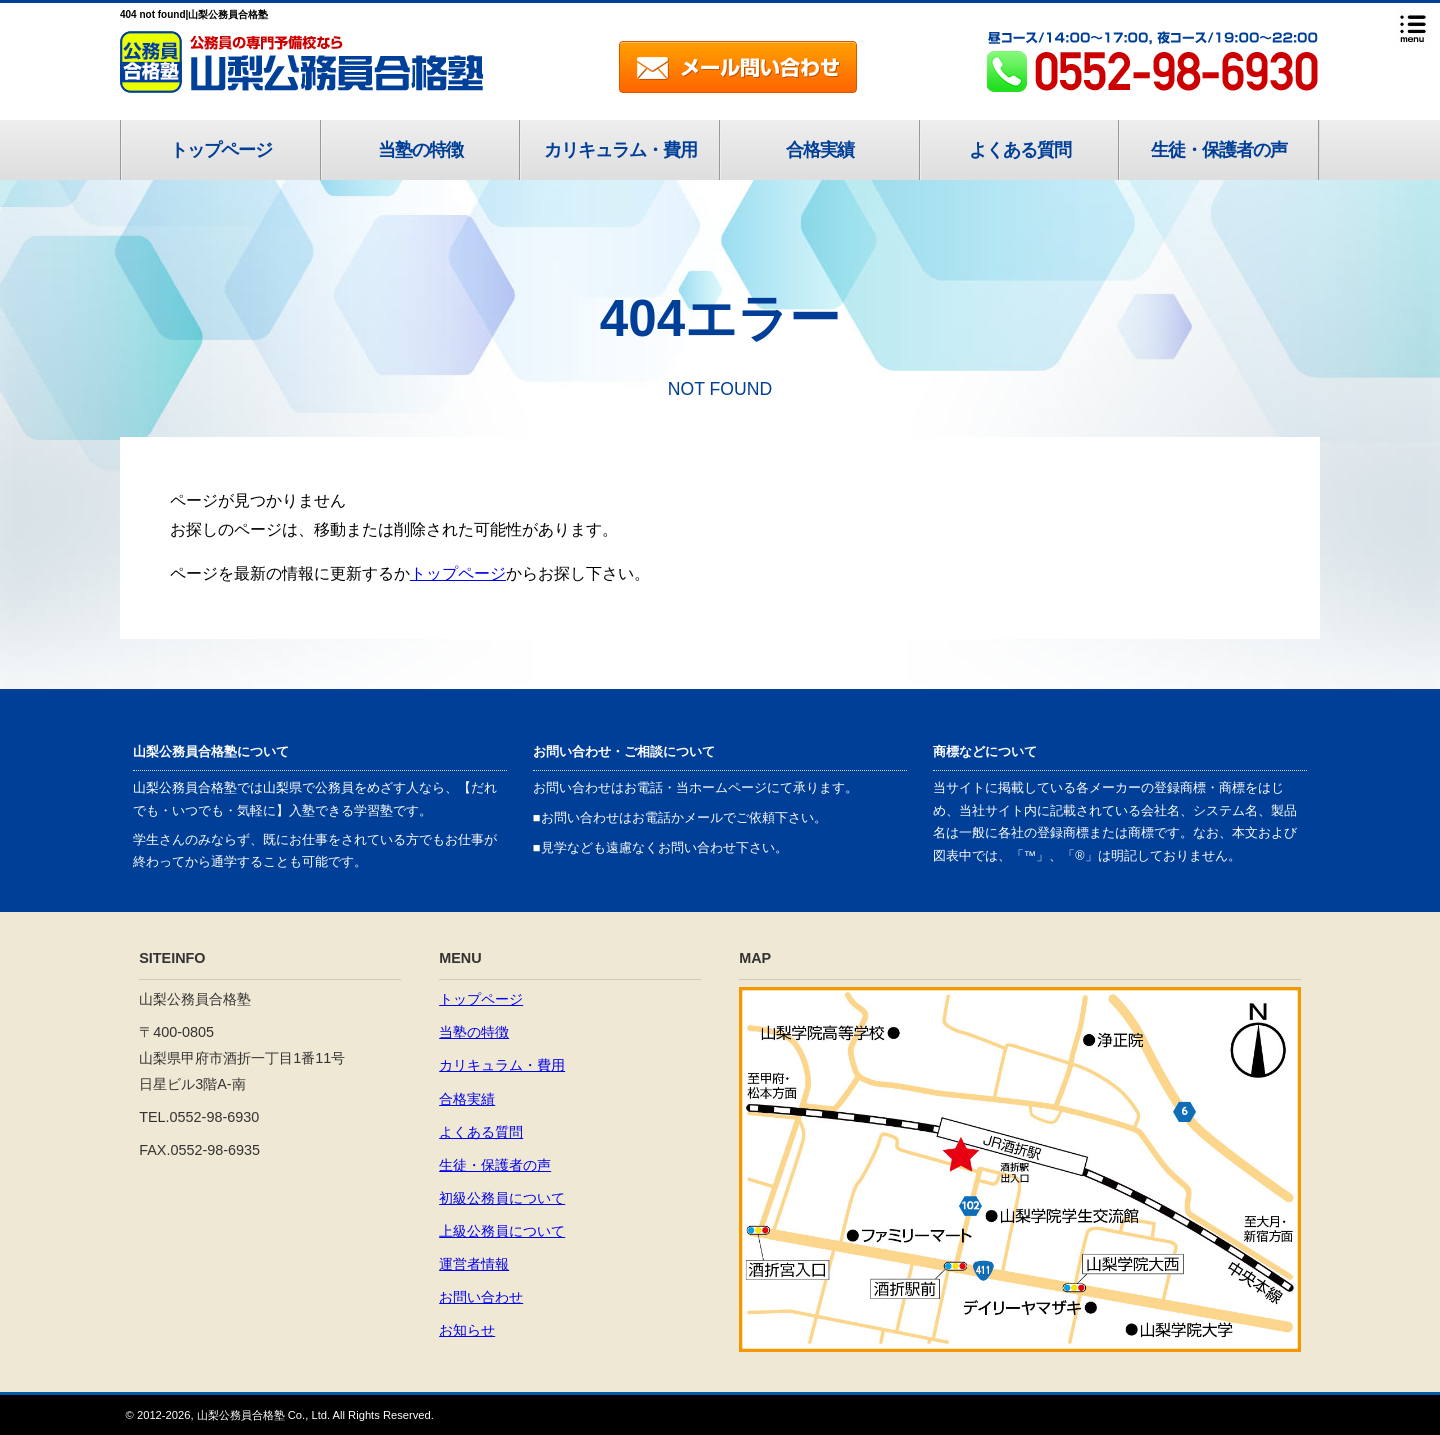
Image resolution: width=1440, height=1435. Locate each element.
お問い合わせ (481, 1297)
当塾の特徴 (420, 150)
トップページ (221, 150)
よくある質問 (1020, 150)
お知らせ (467, 1330)
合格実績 (820, 150)
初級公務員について (502, 1198)
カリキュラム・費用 (620, 150)
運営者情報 (474, 1264)
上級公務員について (502, 1231)
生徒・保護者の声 (1219, 150)
